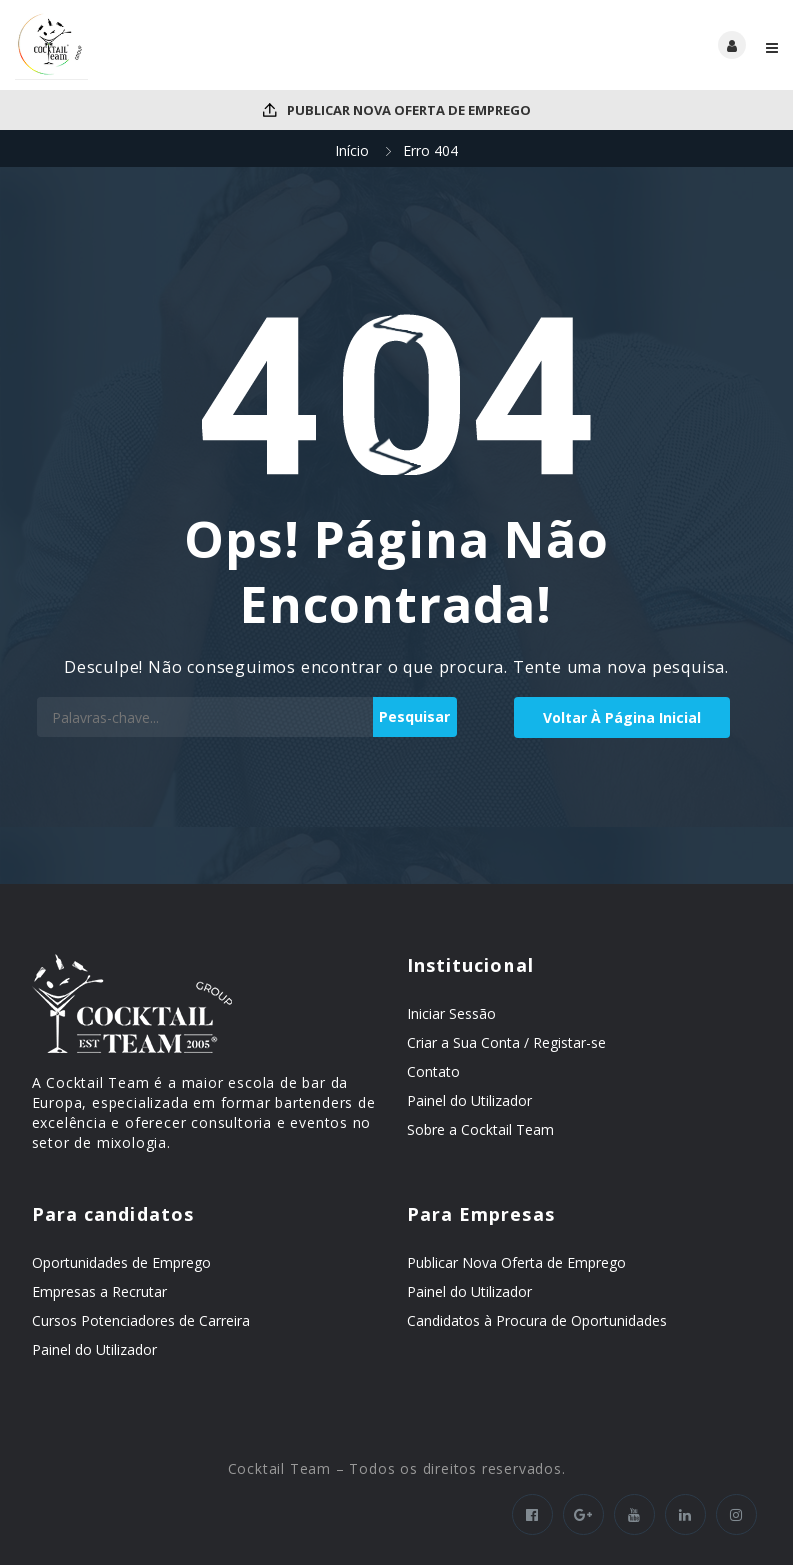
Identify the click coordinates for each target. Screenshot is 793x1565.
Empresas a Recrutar (99, 1291)
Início (352, 150)
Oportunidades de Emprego (121, 1262)
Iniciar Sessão (451, 1013)
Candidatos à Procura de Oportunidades (537, 1320)
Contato (433, 1071)
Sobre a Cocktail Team (480, 1129)
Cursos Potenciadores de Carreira (141, 1320)
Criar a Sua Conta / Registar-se (506, 1042)
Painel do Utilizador (469, 1100)
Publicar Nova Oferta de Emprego (397, 110)
